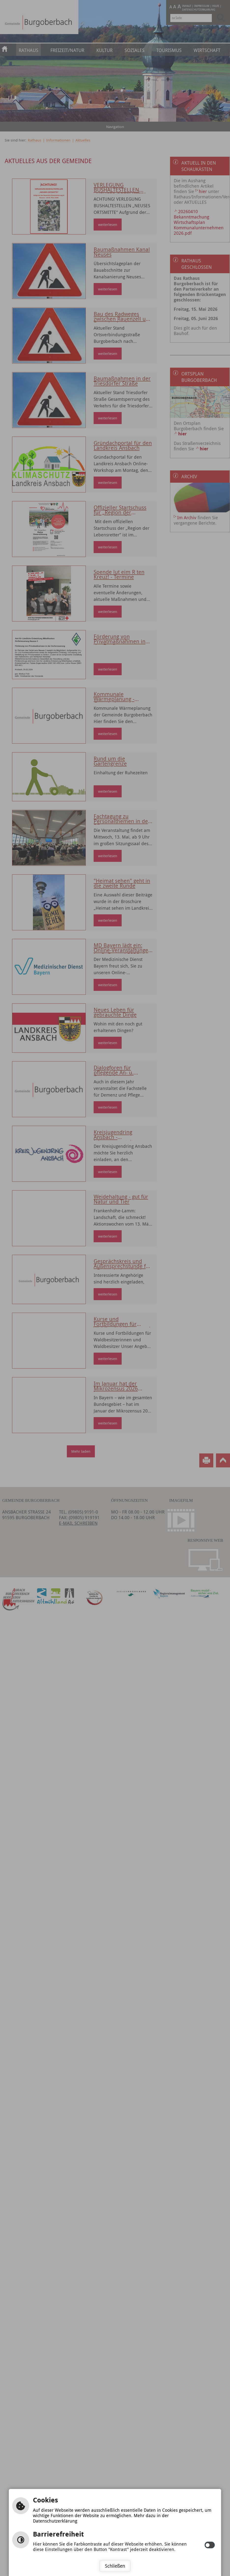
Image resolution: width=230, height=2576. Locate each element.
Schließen (115, 2566)
